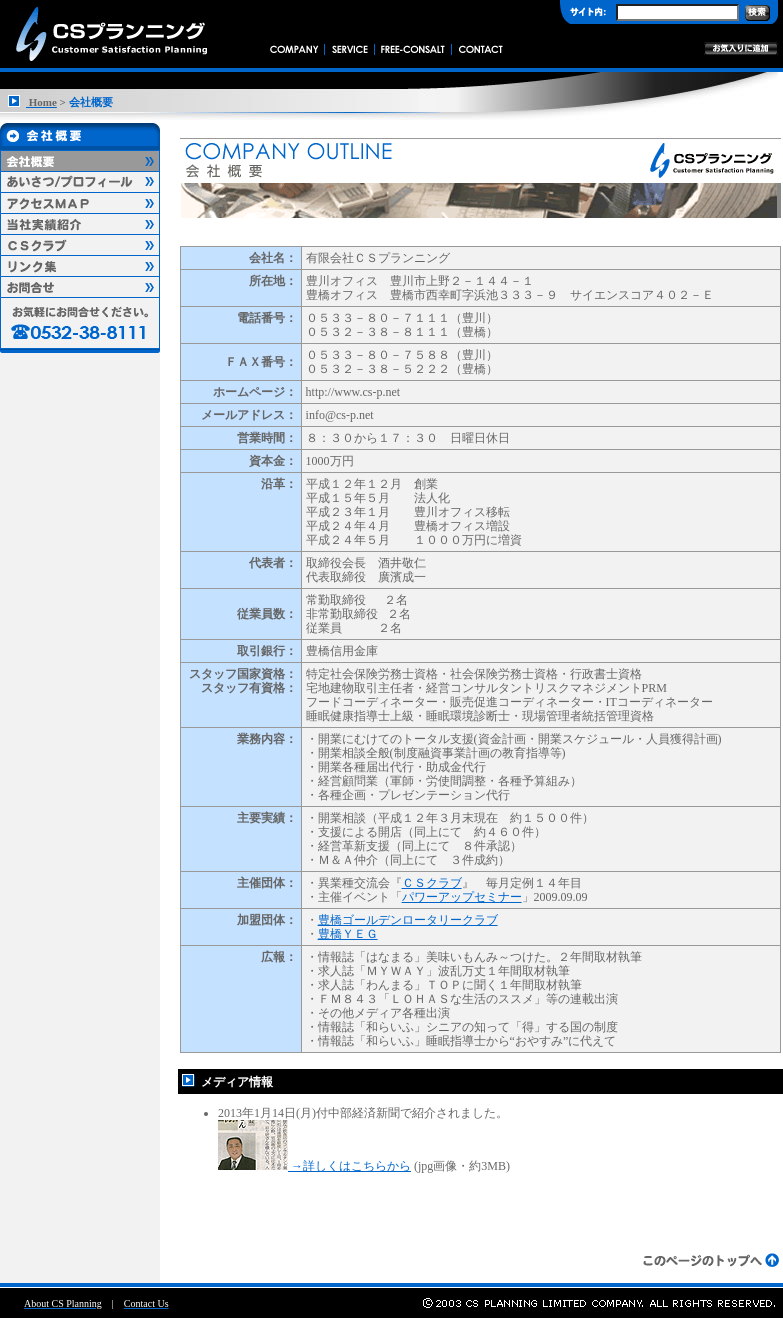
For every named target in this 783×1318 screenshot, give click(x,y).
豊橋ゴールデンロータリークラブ (408, 920)
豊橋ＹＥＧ (348, 934)
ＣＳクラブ (432, 883)
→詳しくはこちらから (314, 1166)
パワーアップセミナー (462, 897)
